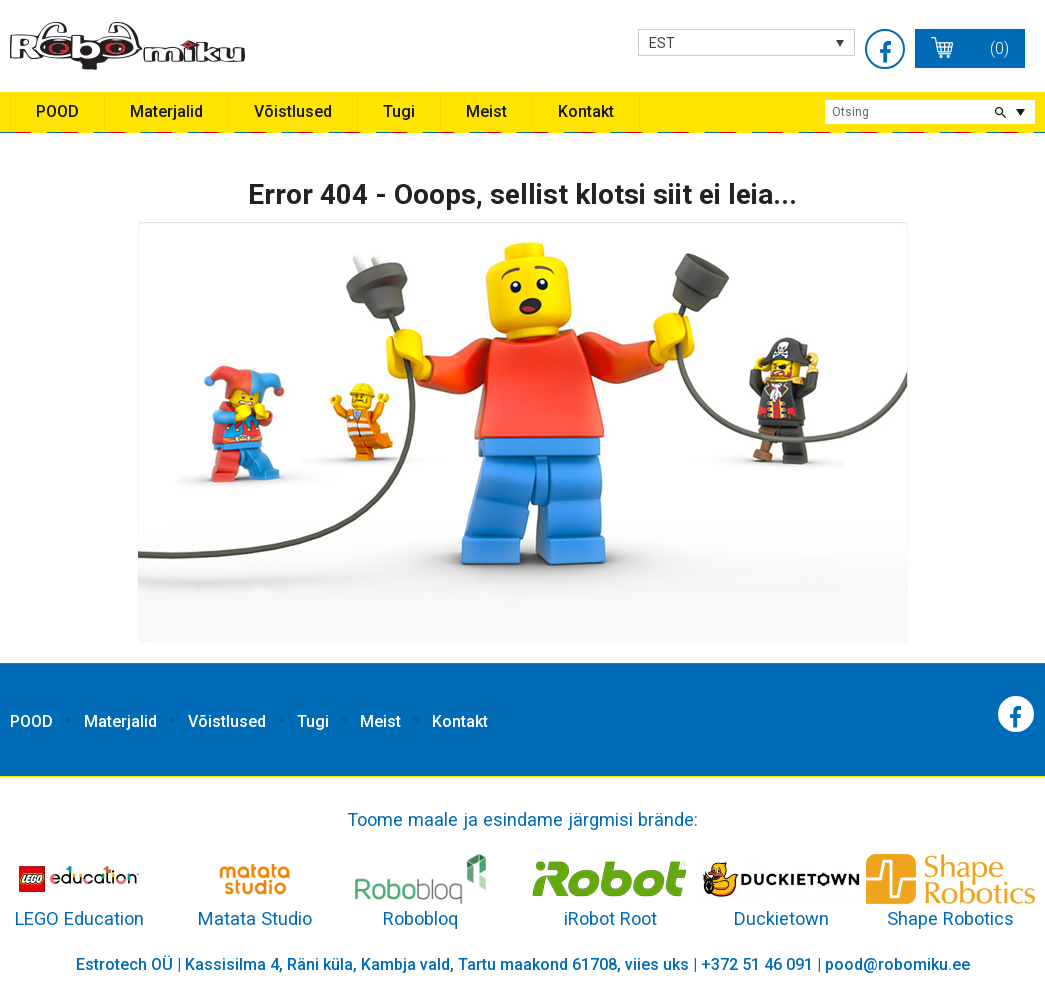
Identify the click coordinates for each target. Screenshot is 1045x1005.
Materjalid (166, 111)
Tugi (399, 111)
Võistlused (293, 111)
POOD (57, 111)
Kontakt (586, 111)
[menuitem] (746, 42)
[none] (746, 42)
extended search (1020, 112)
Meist (486, 111)
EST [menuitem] (662, 43)
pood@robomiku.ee (897, 964)
